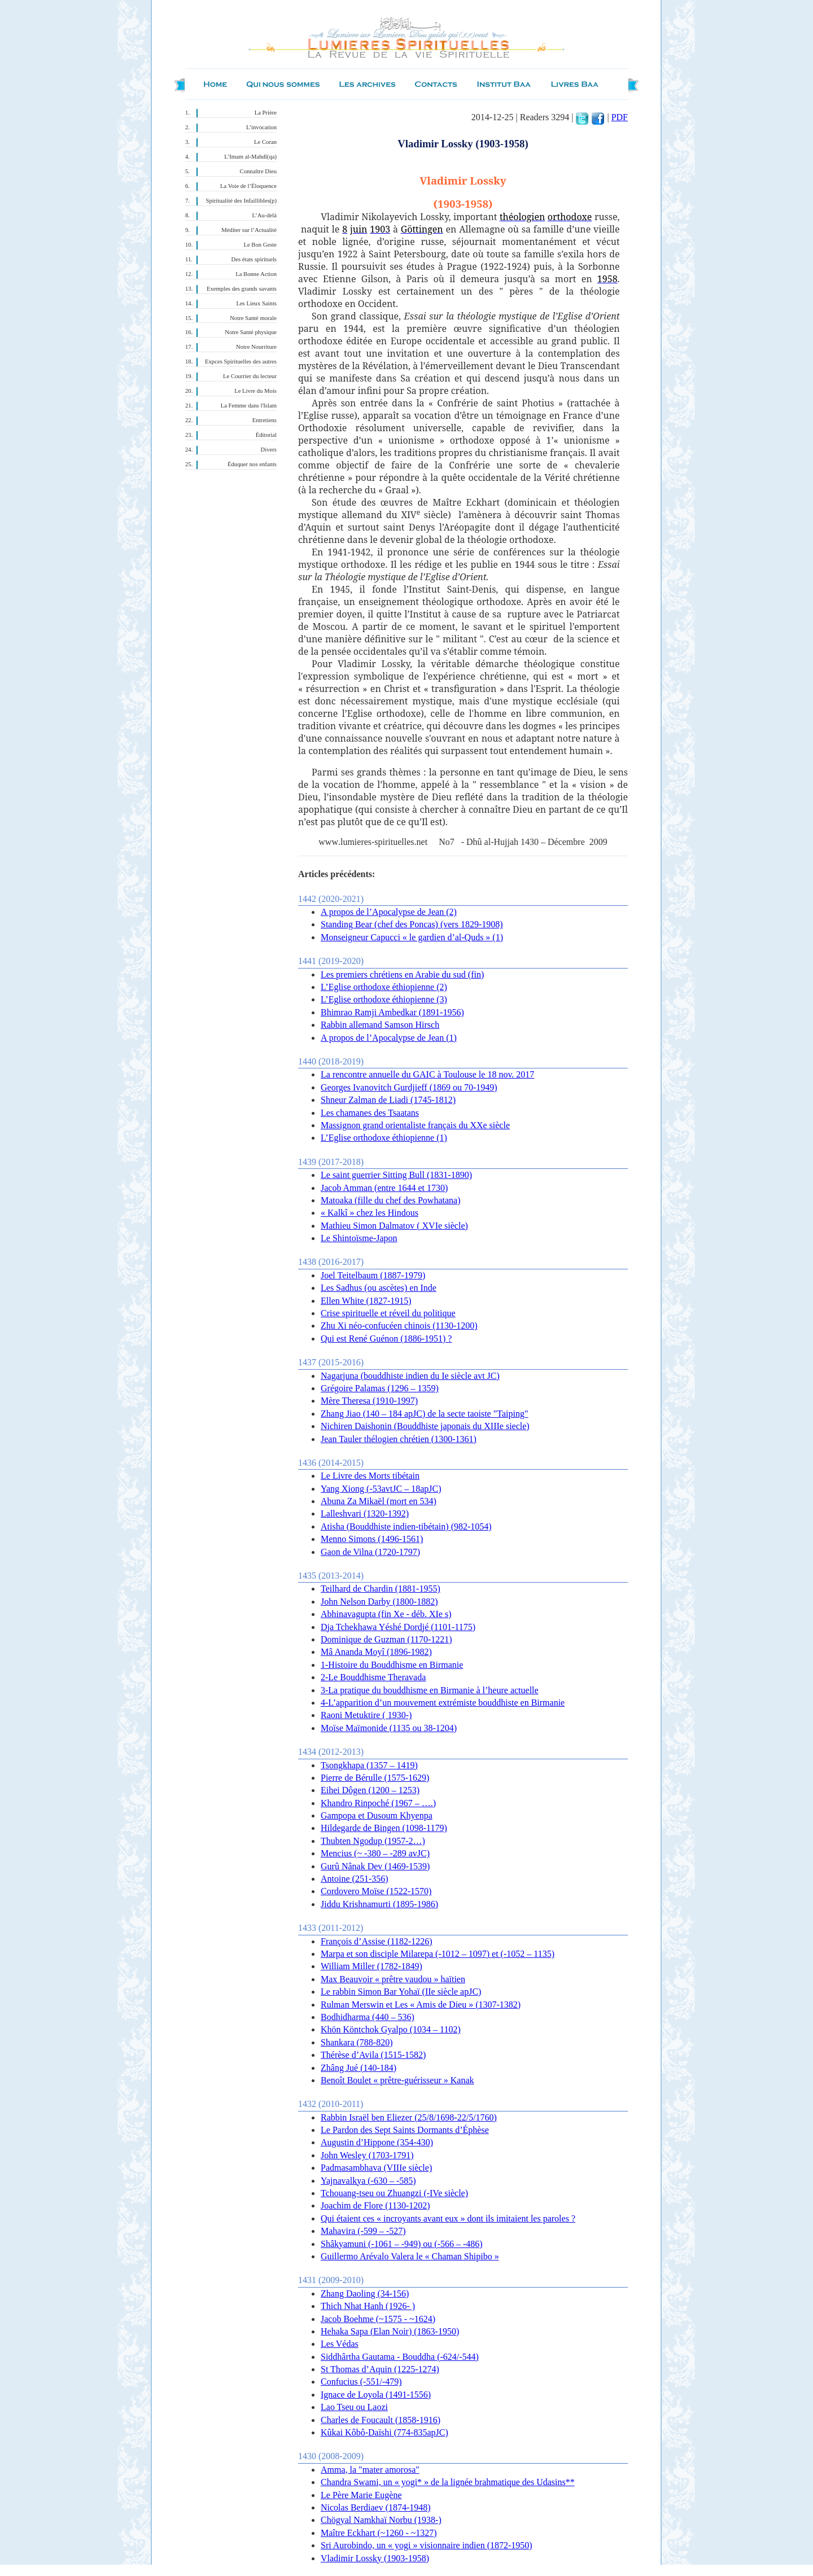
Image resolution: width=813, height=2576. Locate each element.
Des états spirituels (254, 259)
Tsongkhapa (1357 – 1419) (369, 1765)
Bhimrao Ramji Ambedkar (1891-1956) (392, 1012)
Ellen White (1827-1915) (366, 1300)
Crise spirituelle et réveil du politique (388, 1313)
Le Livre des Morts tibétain (370, 1475)
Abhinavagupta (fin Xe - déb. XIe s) (386, 1614)
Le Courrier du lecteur (250, 376)
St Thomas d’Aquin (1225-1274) (380, 2369)
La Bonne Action (256, 274)
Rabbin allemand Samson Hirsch (380, 1024)
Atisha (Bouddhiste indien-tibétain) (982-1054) (406, 1526)
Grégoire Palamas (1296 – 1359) (380, 1388)
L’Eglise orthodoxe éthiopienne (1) (384, 1137)
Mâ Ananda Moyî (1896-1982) (376, 1652)
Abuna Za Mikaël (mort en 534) (378, 1501)
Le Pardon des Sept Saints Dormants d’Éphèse (405, 2130)
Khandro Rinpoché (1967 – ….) (378, 1803)
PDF (619, 117)
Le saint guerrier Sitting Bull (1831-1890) (396, 1175)
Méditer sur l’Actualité (249, 230)
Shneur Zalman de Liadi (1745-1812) (388, 1100)
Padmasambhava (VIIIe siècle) (376, 2167)
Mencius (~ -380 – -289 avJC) (375, 1853)
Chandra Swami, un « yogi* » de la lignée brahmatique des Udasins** (448, 2482)
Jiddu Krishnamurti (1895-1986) (379, 1904)
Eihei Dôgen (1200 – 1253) (370, 1790)
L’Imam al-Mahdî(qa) (250, 157)
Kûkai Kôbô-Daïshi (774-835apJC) (384, 2432)
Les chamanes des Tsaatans (370, 1113)
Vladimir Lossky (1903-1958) (375, 2558)
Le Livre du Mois (255, 391)
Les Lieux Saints (256, 303)
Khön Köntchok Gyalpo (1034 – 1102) (391, 2029)
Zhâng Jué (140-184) (358, 2068)
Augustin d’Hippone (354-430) (377, 2142)
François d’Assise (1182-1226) (376, 1941)
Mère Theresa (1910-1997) (369, 1400)
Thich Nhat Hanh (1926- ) (368, 2306)
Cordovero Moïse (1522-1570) (376, 1891)
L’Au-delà (264, 215)
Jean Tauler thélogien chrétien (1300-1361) (399, 1439)
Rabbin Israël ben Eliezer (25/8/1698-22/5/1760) (409, 2117)
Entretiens (264, 420)
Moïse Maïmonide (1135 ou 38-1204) (389, 1728)
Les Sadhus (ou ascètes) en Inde (378, 1288)
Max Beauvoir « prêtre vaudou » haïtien (393, 1979)
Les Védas (340, 2344)
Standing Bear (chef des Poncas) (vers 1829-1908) (412, 924)
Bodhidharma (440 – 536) (367, 2017)
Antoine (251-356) (354, 1878)
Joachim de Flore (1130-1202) (375, 2205)
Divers (269, 449)
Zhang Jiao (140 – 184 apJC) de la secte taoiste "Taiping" (424, 1413)
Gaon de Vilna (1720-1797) (370, 1552)
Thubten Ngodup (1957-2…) (373, 1841)
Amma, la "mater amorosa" (370, 2469)
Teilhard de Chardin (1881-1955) (380, 1588)
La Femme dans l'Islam (249, 405)
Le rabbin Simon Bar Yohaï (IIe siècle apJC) (401, 1991)
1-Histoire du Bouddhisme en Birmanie (392, 1665)
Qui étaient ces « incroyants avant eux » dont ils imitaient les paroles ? (448, 2218)
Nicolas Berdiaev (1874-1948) (376, 2507)
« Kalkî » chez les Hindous (369, 1212)
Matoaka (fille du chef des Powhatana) (390, 1200)
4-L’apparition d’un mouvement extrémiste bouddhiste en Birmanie (443, 1702)
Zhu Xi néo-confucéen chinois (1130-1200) (399, 1325)
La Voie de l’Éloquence (248, 186)
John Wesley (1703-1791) (367, 2155)
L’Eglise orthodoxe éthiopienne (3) (384, 999)
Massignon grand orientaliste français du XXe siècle (415, 1125)
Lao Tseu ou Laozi (354, 2407)
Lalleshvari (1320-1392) (365, 1513)
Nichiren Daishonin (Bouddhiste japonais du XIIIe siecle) (425, 1426)
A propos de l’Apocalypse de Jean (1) (389, 1037)
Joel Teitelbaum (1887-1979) (373, 1275)
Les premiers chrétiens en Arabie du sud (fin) (402, 974)
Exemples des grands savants (242, 289)
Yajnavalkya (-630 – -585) (368, 2180)
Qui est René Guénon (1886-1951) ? (386, 1338)
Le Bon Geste (260, 245)
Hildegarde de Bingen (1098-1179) (384, 1828)
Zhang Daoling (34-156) (365, 2293)
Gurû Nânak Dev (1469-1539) (375, 1866)
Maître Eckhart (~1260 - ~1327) (379, 2533)
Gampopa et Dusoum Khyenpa (376, 1815)
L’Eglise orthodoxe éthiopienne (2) (384, 987)
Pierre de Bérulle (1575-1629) (375, 1777)
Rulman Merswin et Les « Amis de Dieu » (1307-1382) (421, 2004)
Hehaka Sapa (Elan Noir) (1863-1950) (390, 2331)
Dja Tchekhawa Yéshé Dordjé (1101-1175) (398, 1627)
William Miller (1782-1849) (371, 1966)
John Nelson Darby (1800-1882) (379, 1601)
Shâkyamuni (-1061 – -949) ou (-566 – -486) (402, 2244)
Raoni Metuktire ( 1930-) (366, 1715)
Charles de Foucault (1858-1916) (380, 2420)
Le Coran (265, 142)
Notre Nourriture (256, 347)
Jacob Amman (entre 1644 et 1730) (384, 1188)
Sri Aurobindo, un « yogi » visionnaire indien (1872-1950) (426, 2545)
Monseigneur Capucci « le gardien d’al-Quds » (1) (412, 937)
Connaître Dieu (258, 171)
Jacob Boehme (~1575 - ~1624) (378, 2319)
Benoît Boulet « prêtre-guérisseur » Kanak (397, 2080)
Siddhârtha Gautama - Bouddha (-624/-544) (400, 2357)
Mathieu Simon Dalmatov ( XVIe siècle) (394, 1225)
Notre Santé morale (253, 318)
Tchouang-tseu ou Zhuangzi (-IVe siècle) (394, 2193)
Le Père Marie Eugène (361, 2495)
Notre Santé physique (251, 332)
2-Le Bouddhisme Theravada (373, 1677)
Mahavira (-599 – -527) (363, 2231)
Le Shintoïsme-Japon (359, 1238)
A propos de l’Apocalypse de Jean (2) (389, 912)
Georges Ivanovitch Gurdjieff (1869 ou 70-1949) (409, 1087)
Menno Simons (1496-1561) (372, 1539)
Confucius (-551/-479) (361, 2381)
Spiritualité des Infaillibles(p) (241, 201)
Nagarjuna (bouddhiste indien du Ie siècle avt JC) (410, 1376)
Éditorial (266, 435)
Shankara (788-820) (357, 2042)
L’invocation (261, 127)
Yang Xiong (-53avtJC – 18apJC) (381, 1488)
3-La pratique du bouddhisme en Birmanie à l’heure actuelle (430, 1690)
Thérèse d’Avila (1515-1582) (373, 2055)
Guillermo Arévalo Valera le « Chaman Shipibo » (410, 2256)
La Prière (266, 112)
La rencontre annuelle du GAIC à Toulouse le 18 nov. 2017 (427, 1074)
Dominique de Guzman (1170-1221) (386, 1639)
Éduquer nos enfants (252, 464)
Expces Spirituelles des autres (241, 361)
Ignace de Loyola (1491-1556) (376, 2394)
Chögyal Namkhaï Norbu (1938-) (381, 2520)
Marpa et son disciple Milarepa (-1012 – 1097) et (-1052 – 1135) (437, 1954)
